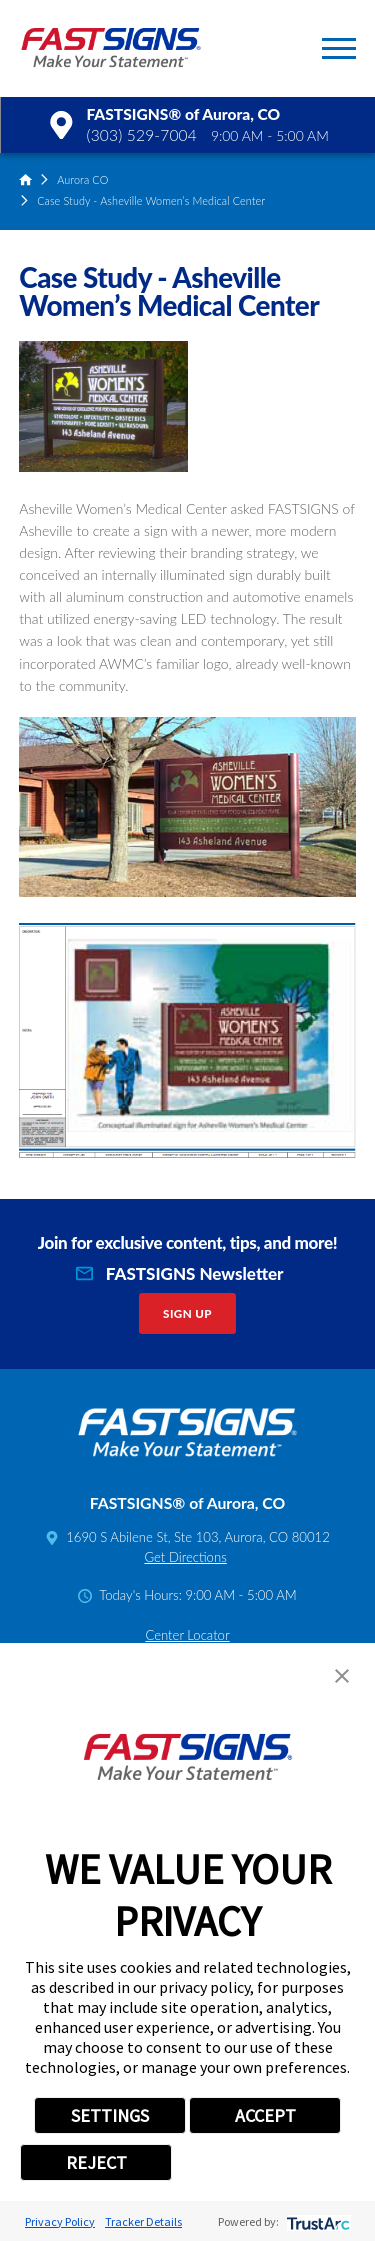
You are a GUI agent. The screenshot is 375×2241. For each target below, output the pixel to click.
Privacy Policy (60, 2221)
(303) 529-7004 (142, 135)
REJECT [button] (96, 2162)
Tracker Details (143, 2221)
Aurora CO (82, 179)
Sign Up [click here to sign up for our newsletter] (187, 1313)
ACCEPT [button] (265, 2115)
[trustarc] (316, 2221)
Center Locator (187, 1635)
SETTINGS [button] (110, 2115)
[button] (339, 48)
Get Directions (185, 1557)
